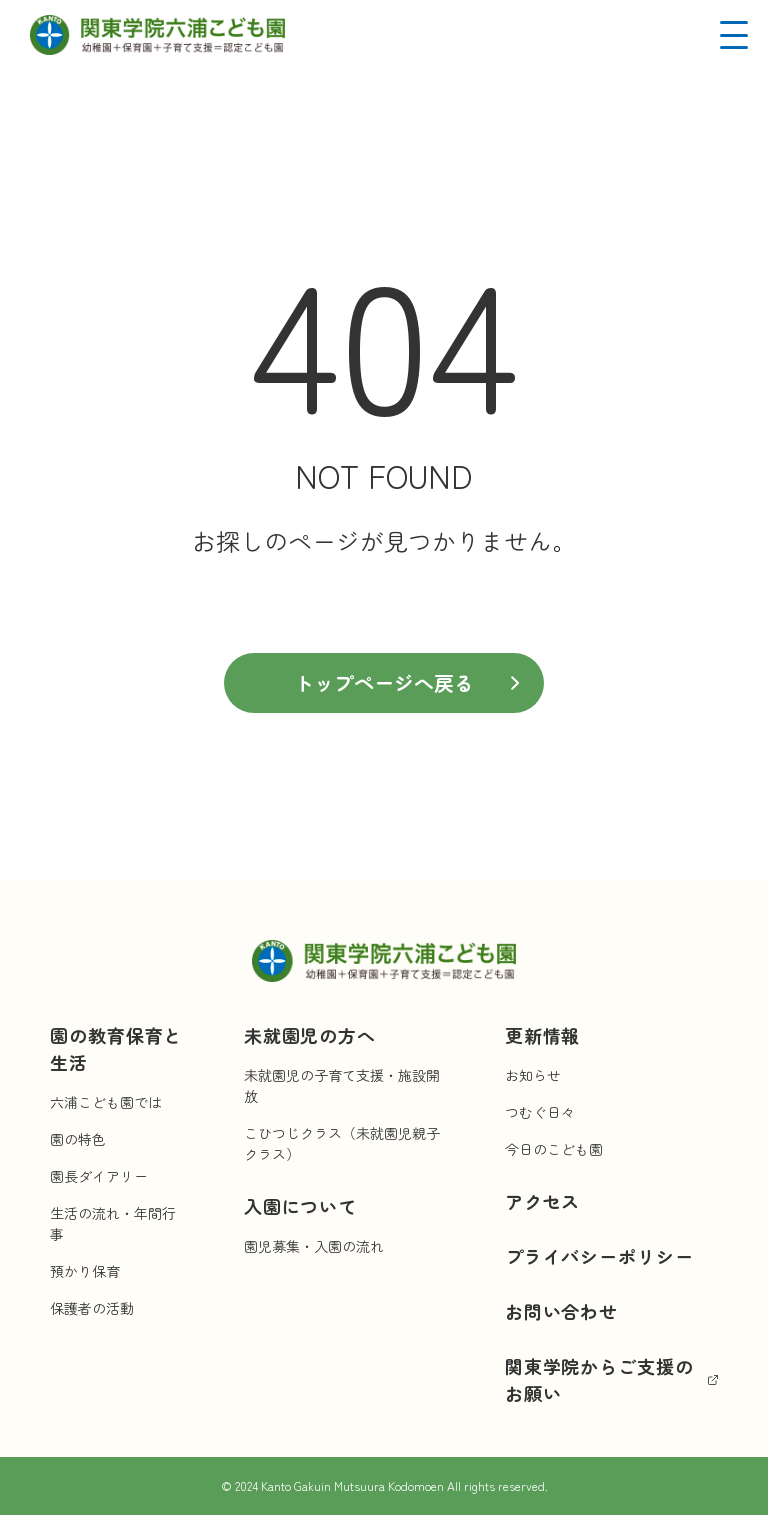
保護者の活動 (92, 1308)
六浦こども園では (106, 1102)
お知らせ (533, 1075)
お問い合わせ (561, 1311)
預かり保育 (85, 1271)
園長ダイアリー (99, 1176)
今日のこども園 (554, 1149)
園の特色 (78, 1139)
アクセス (543, 1201)
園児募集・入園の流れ (314, 1246)
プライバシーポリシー (599, 1256)
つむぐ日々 (540, 1112)
